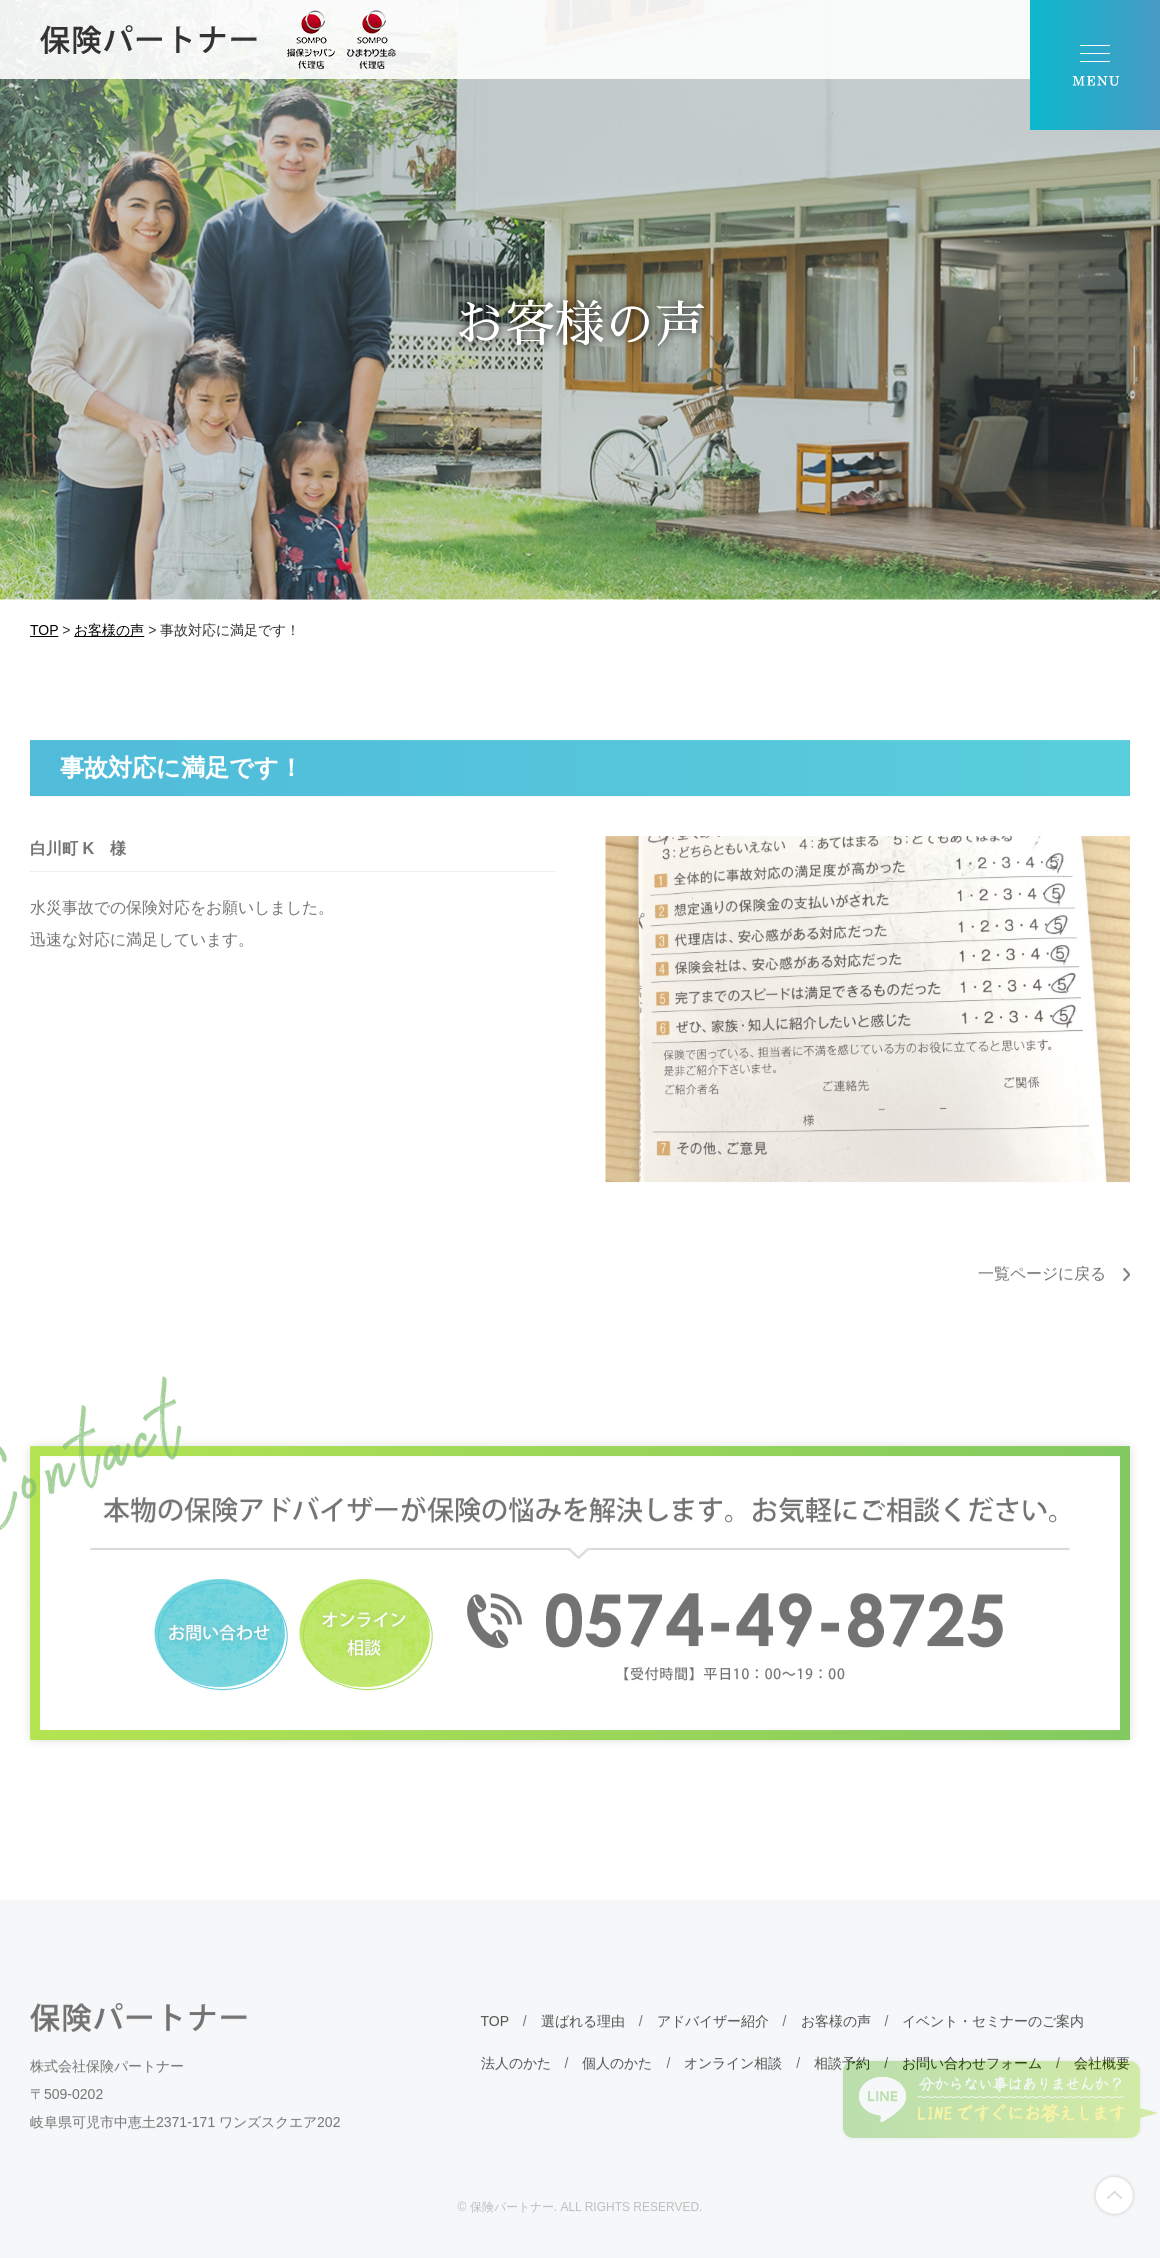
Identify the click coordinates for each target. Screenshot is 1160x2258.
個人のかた (617, 2084)
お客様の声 (836, 2042)
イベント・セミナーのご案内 (993, 2042)
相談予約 (842, 2084)
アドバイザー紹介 (713, 2042)
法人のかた (516, 2084)
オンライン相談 (733, 2084)
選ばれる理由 (583, 2042)
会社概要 (1102, 2084)
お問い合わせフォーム (972, 2084)
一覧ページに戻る (1042, 1294)
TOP (495, 2042)
